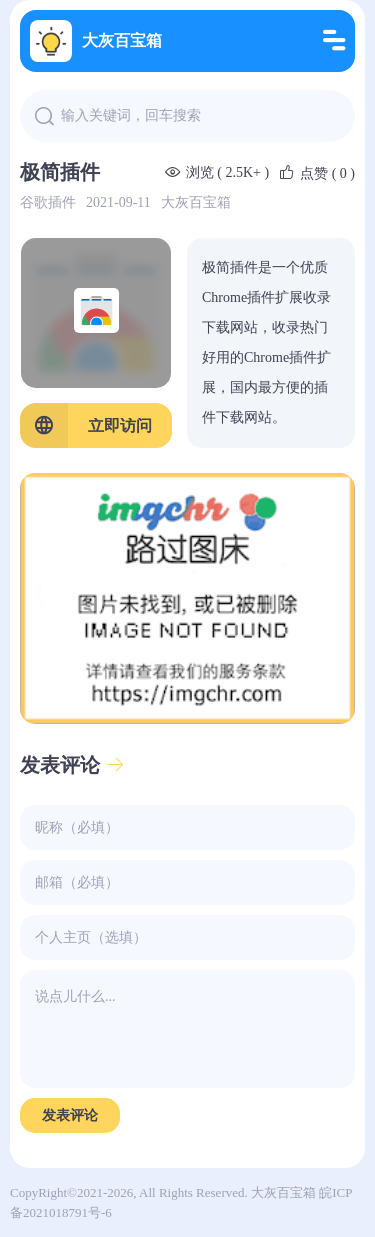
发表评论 (72, 765)
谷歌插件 (48, 202)
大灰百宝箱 (96, 41)
